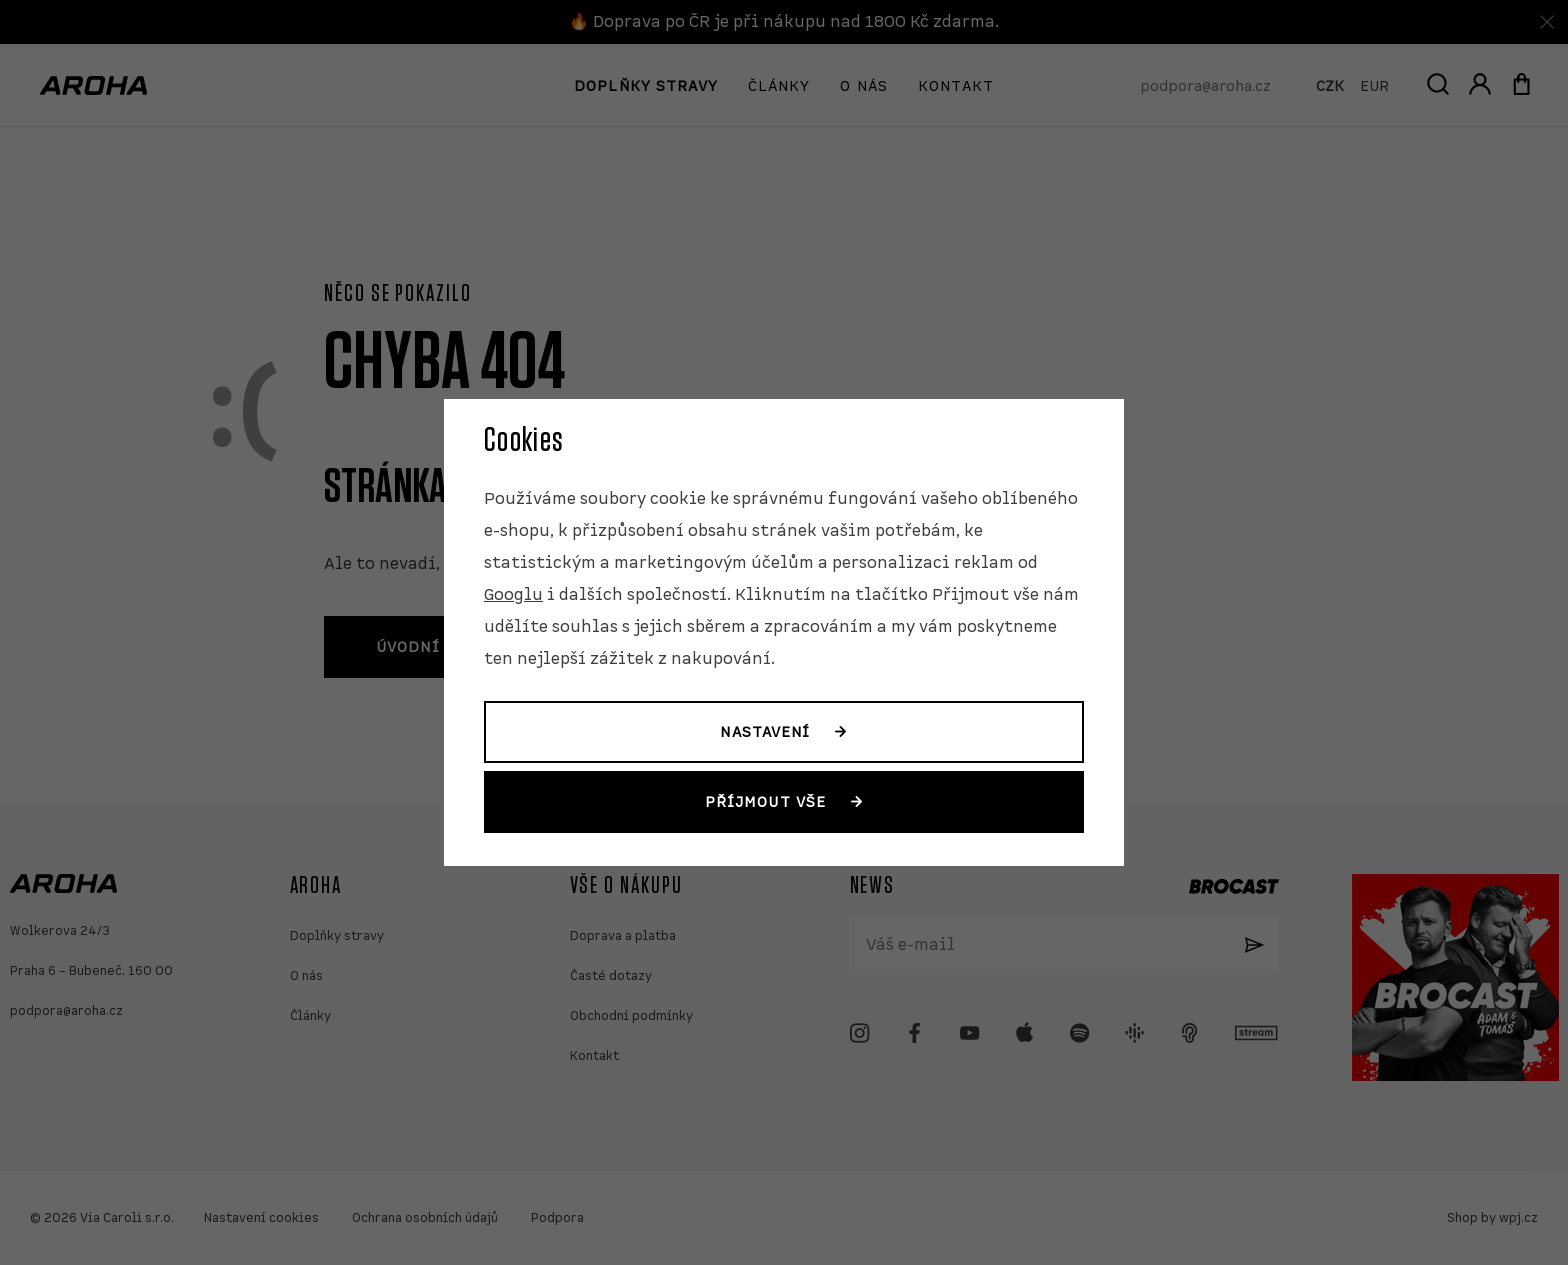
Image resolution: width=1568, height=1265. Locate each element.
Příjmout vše (765, 802)
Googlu (513, 594)
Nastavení (765, 732)
